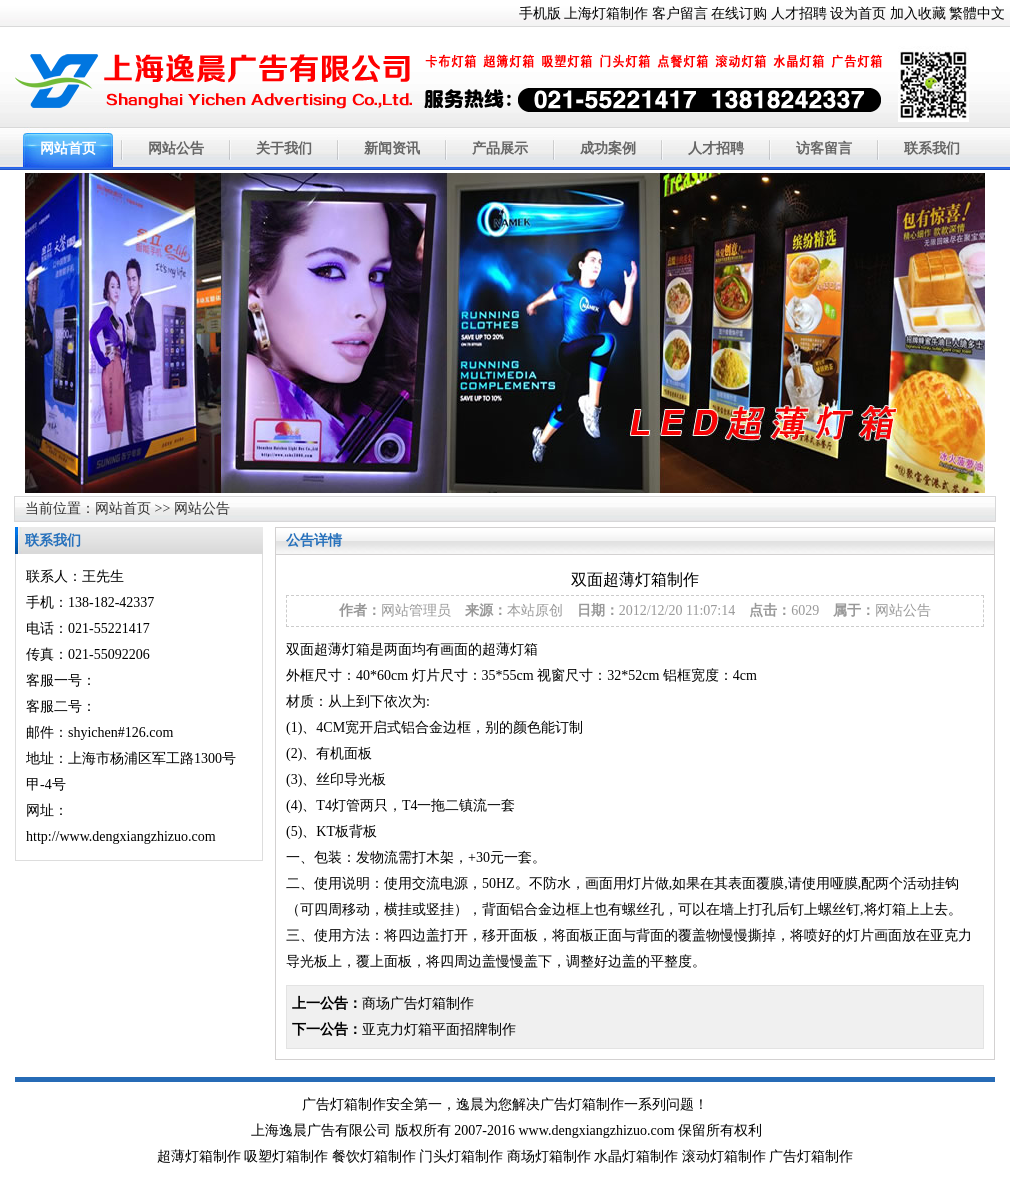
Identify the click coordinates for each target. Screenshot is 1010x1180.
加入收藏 (918, 13)
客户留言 (680, 13)
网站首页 (68, 148)
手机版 (540, 13)
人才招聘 (799, 13)
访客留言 (824, 148)
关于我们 (284, 148)
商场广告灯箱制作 (418, 1003)
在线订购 (739, 13)
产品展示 (500, 148)
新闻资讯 (392, 148)
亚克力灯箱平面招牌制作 (439, 1029)
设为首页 (858, 13)
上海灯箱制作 (606, 13)
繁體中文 (977, 13)
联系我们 (932, 148)
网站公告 (176, 148)
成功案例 (608, 148)
